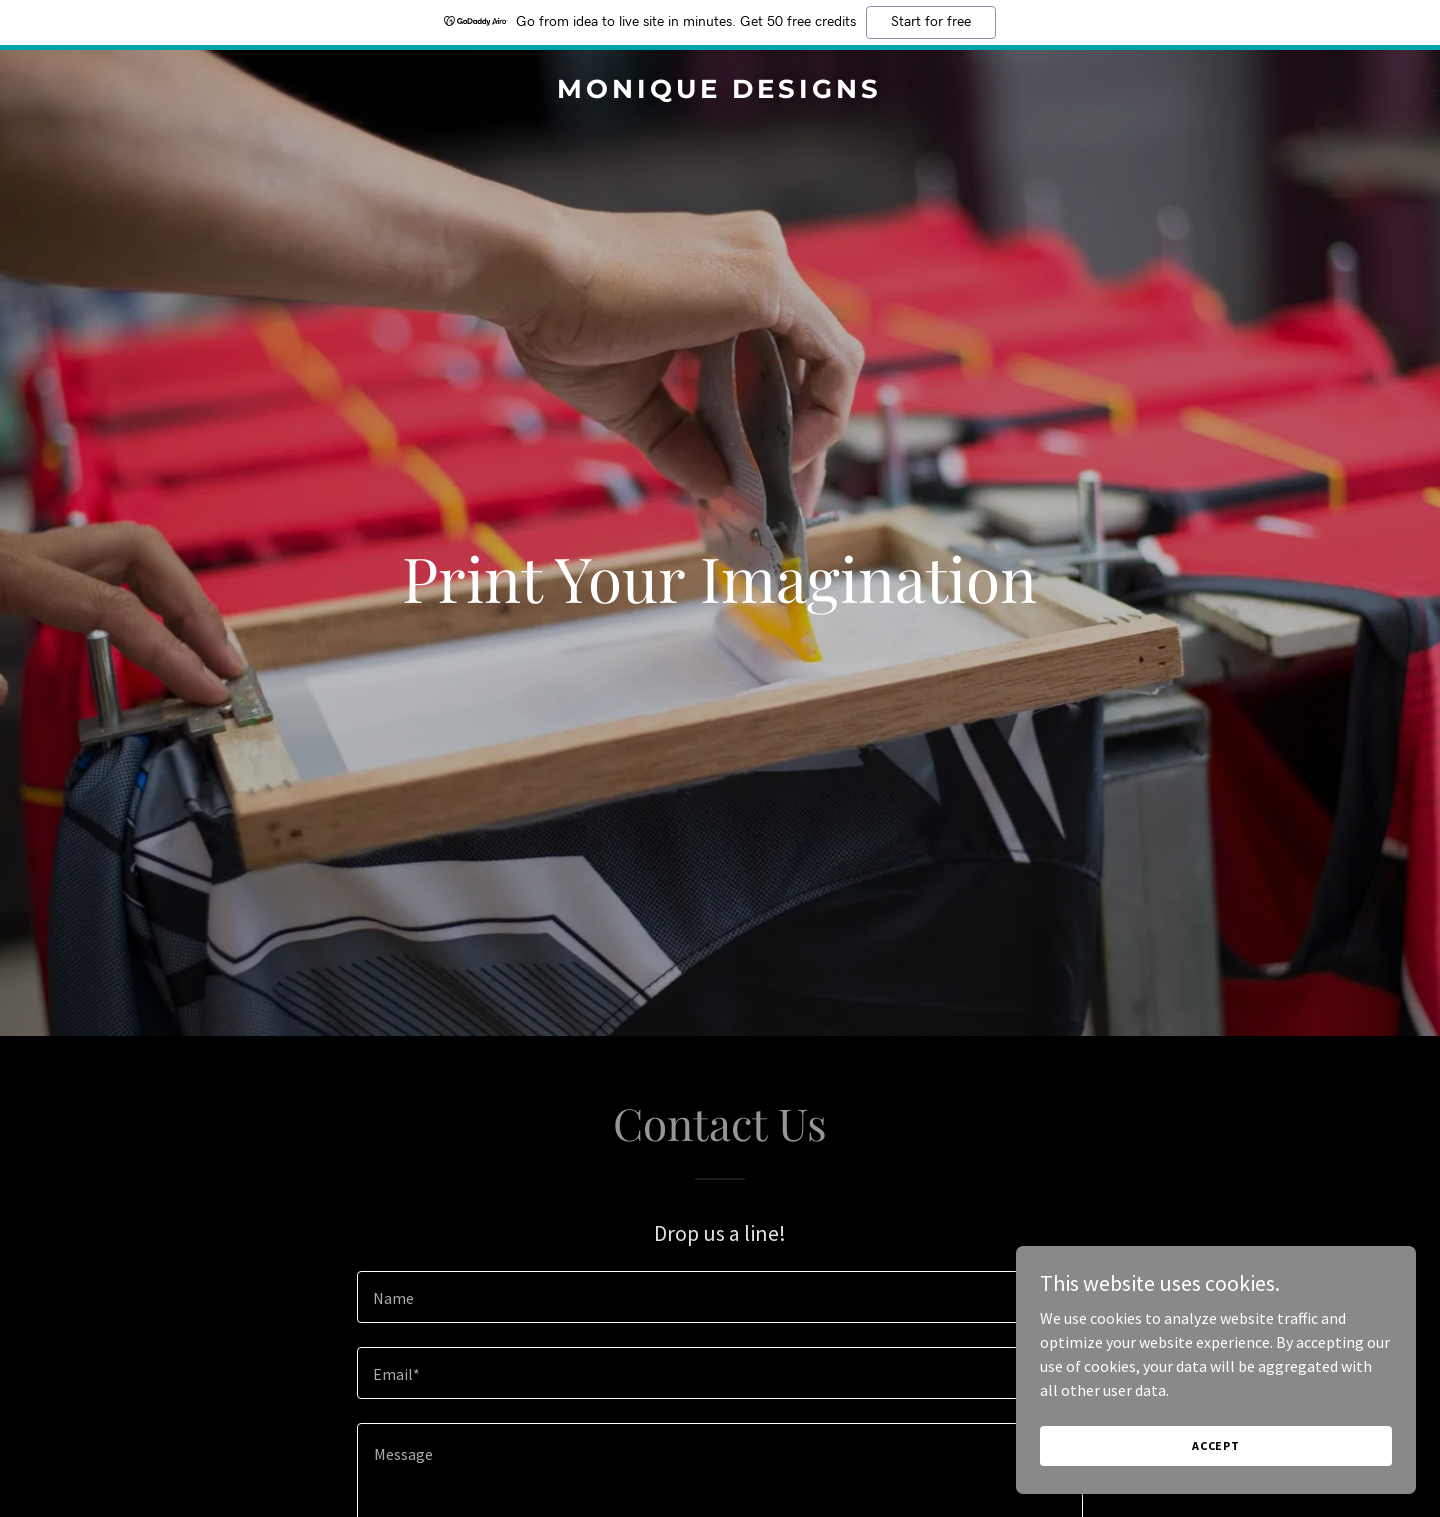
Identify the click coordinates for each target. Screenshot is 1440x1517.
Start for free (931, 22)
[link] (719, 92)
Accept (1216, 1445)
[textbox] (719, 1297)
